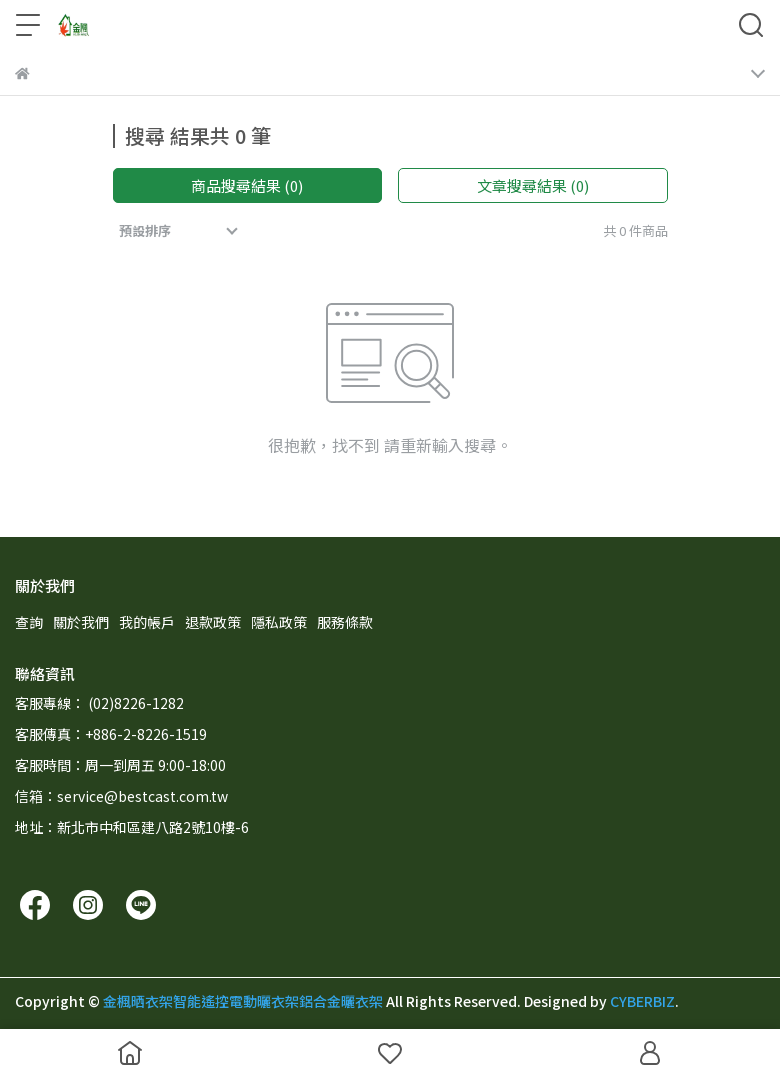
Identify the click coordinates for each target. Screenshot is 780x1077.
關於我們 (81, 622)
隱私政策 (279, 622)
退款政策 (213, 622)
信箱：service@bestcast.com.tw (121, 796)
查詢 (29, 622)
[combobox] (180, 231)
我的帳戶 (147, 622)
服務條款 (345, 622)
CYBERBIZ (642, 1001)
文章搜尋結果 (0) (533, 185)
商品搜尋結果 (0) (247, 185)
